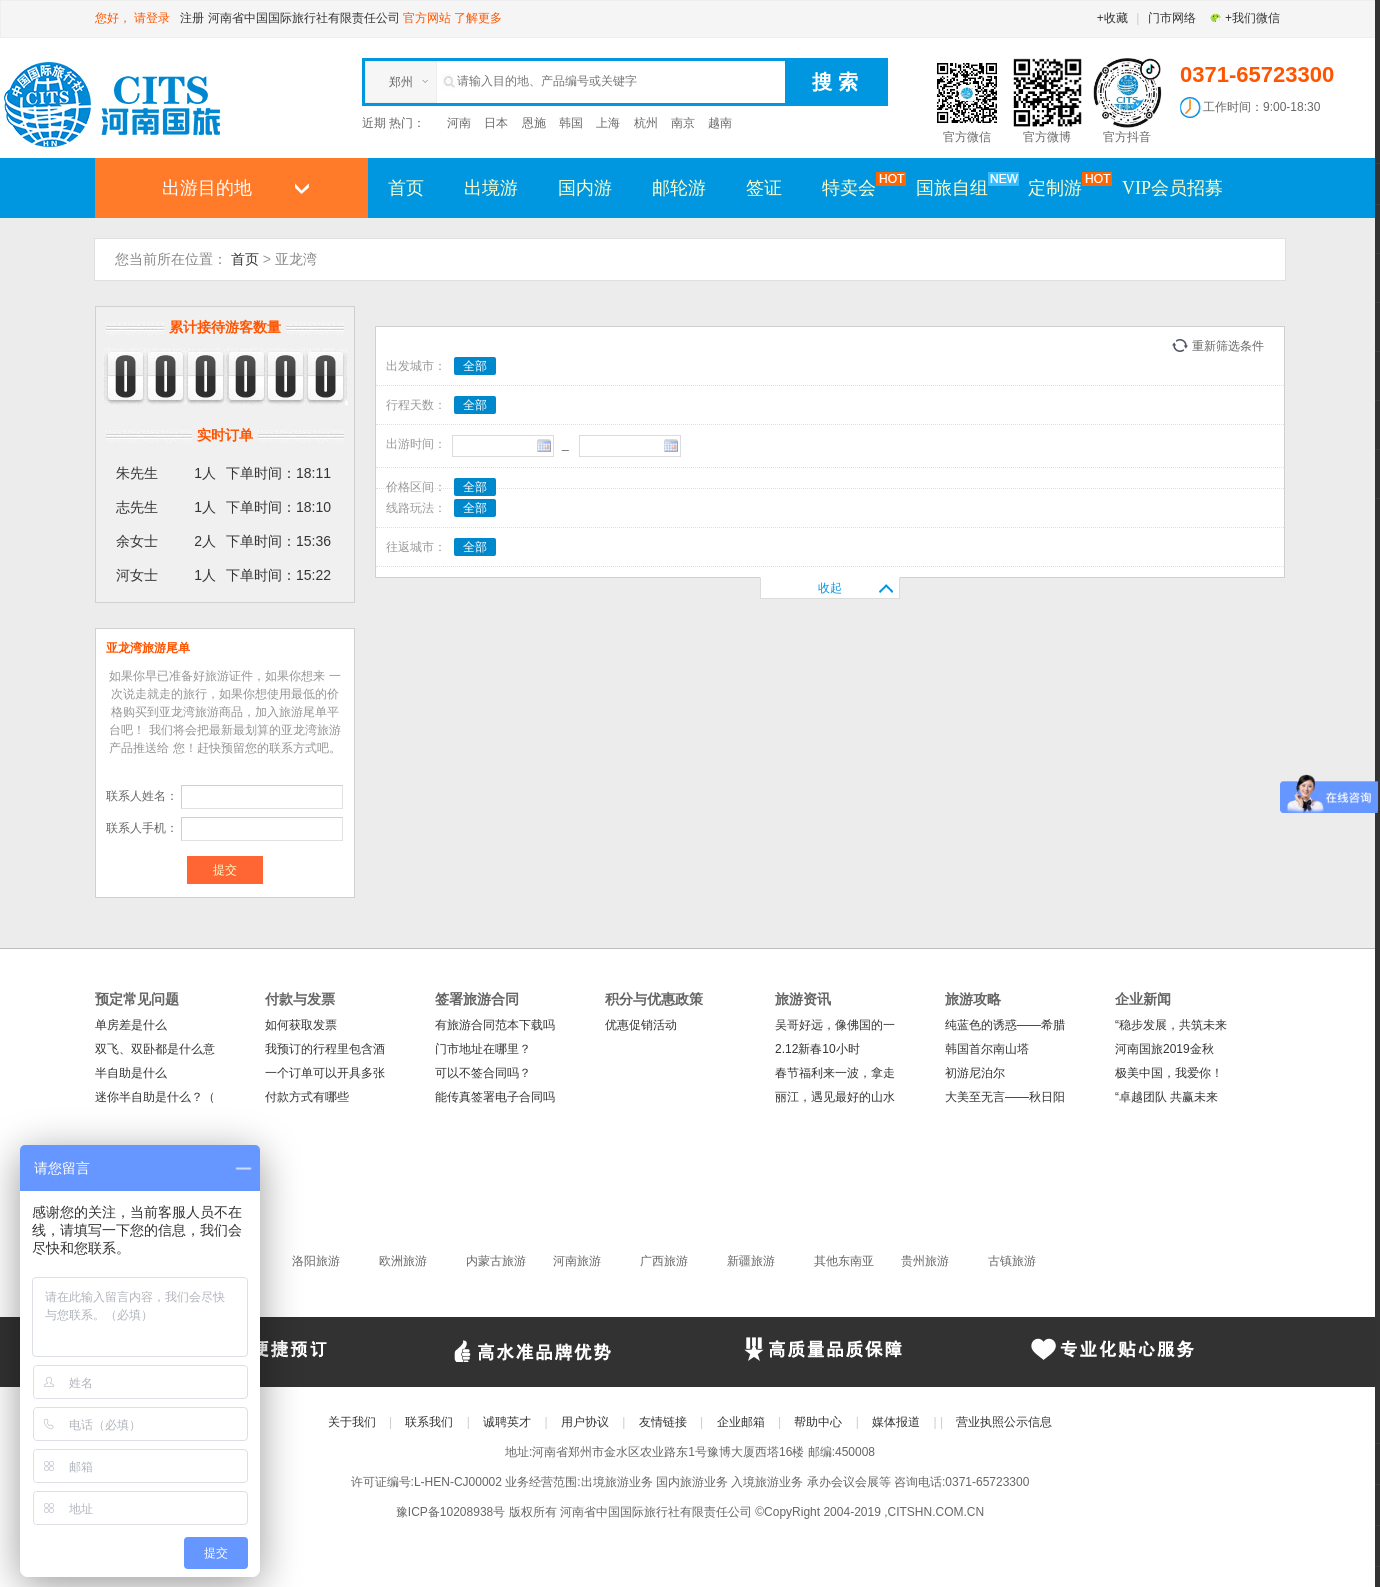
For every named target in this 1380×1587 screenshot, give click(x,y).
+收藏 (1112, 18)
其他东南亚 (844, 1261)
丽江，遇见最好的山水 (835, 1097)
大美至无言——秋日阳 (1005, 1097)
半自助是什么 (131, 1073)
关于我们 (352, 1422)
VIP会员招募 (1172, 188)
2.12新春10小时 (817, 1049)
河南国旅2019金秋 (1164, 1049)
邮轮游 (679, 188)
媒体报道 (896, 1422)
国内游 (585, 188)
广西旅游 (664, 1261)
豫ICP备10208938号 (450, 1512)
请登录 (152, 18)
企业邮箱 (741, 1422)
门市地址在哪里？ (483, 1049)
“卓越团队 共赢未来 (1166, 1097)
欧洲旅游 (403, 1261)
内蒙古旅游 (496, 1261)
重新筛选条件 (1228, 346)
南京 (683, 123)
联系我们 (429, 1422)
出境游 (491, 188)
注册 (192, 18)
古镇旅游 (1012, 1261)
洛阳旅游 (316, 1261)
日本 (496, 123)
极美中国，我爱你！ (1169, 1073)
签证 (764, 188)
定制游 (1065, 187)
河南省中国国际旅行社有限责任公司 (304, 18)
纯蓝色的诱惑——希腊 (1005, 1025)
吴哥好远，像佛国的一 (835, 1025)
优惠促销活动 (641, 1025)
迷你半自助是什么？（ (155, 1097)
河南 (459, 123)
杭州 (646, 123)
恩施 (534, 123)
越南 (720, 123)
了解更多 (478, 18)
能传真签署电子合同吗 (495, 1097)
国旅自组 (962, 187)
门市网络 (1172, 18)
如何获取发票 (301, 1025)
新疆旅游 (751, 1261)
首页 (406, 188)
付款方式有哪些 (307, 1097)
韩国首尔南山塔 (987, 1049)
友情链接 (663, 1422)
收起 (830, 588)
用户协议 (585, 1422)
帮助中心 (818, 1422)
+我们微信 (1244, 18)
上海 (608, 123)
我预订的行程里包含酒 (325, 1049)
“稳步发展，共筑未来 (1171, 1025)
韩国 (571, 123)
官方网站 (427, 18)
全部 (475, 366)
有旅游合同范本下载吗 (495, 1025)
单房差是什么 (131, 1025)
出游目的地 (207, 188)
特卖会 (859, 187)
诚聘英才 (507, 1422)
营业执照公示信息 (1004, 1422)
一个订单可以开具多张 (325, 1073)
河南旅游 (577, 1261)
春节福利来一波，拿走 (835, 1073)
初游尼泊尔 (975, 1073)
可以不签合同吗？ (483, 1073)
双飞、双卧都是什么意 (155, 1049)
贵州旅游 (925, 1261)
